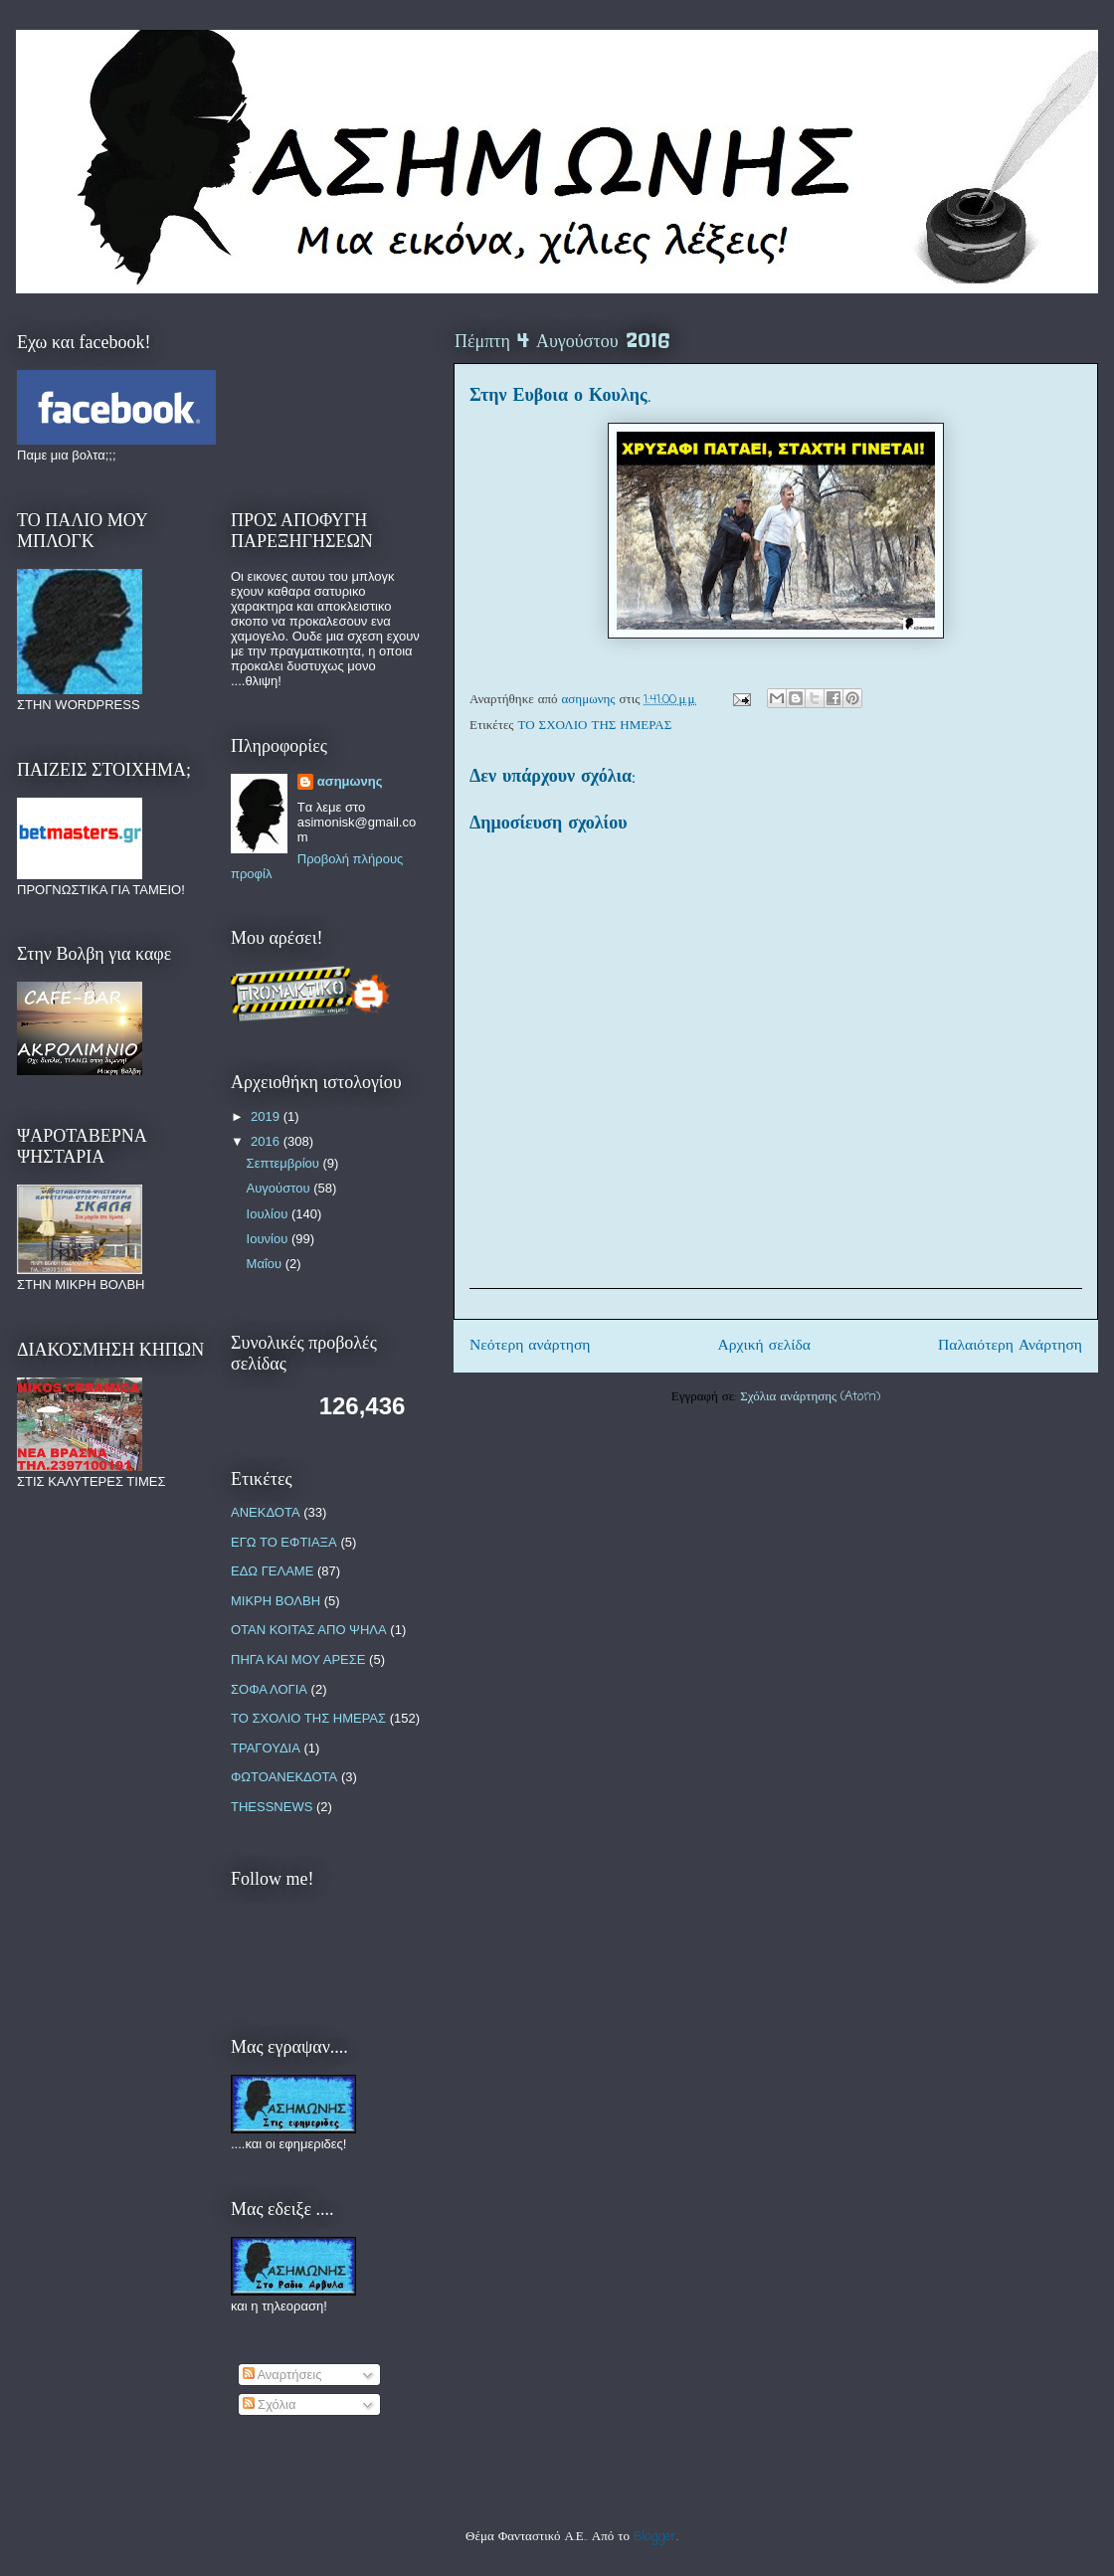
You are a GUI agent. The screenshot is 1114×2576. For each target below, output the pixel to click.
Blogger (655, 2536)
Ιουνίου (269, 1238)
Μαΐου (266, 1263)
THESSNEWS (271, 1806)
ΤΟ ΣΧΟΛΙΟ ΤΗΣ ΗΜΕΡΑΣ (595, 725)
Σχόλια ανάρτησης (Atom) (810, 1396)
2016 (267, 1141)
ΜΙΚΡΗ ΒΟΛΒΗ (275, 1600)
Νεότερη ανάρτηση (530, 1346)
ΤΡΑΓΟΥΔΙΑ (265, 1748)
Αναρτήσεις (282, 2374)
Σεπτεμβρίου (285, 1163)
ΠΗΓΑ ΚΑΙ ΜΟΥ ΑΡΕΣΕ (298, 1659)
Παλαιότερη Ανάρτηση (1010, 1346)
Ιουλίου (269, 1213)
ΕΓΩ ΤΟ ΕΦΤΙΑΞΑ (284, 1542)
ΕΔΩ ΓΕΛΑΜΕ (272, 1571)
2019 (267, 1116)
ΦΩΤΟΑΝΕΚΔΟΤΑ (284, 1776)
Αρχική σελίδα (764, 1346)
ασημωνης (350, 781)
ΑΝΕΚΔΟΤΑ (265, 1512)
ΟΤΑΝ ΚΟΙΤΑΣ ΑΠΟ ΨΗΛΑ (309, 1629)
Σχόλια (269, 2404)
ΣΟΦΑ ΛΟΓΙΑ (269, 1689)
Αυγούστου (280, 1188)
